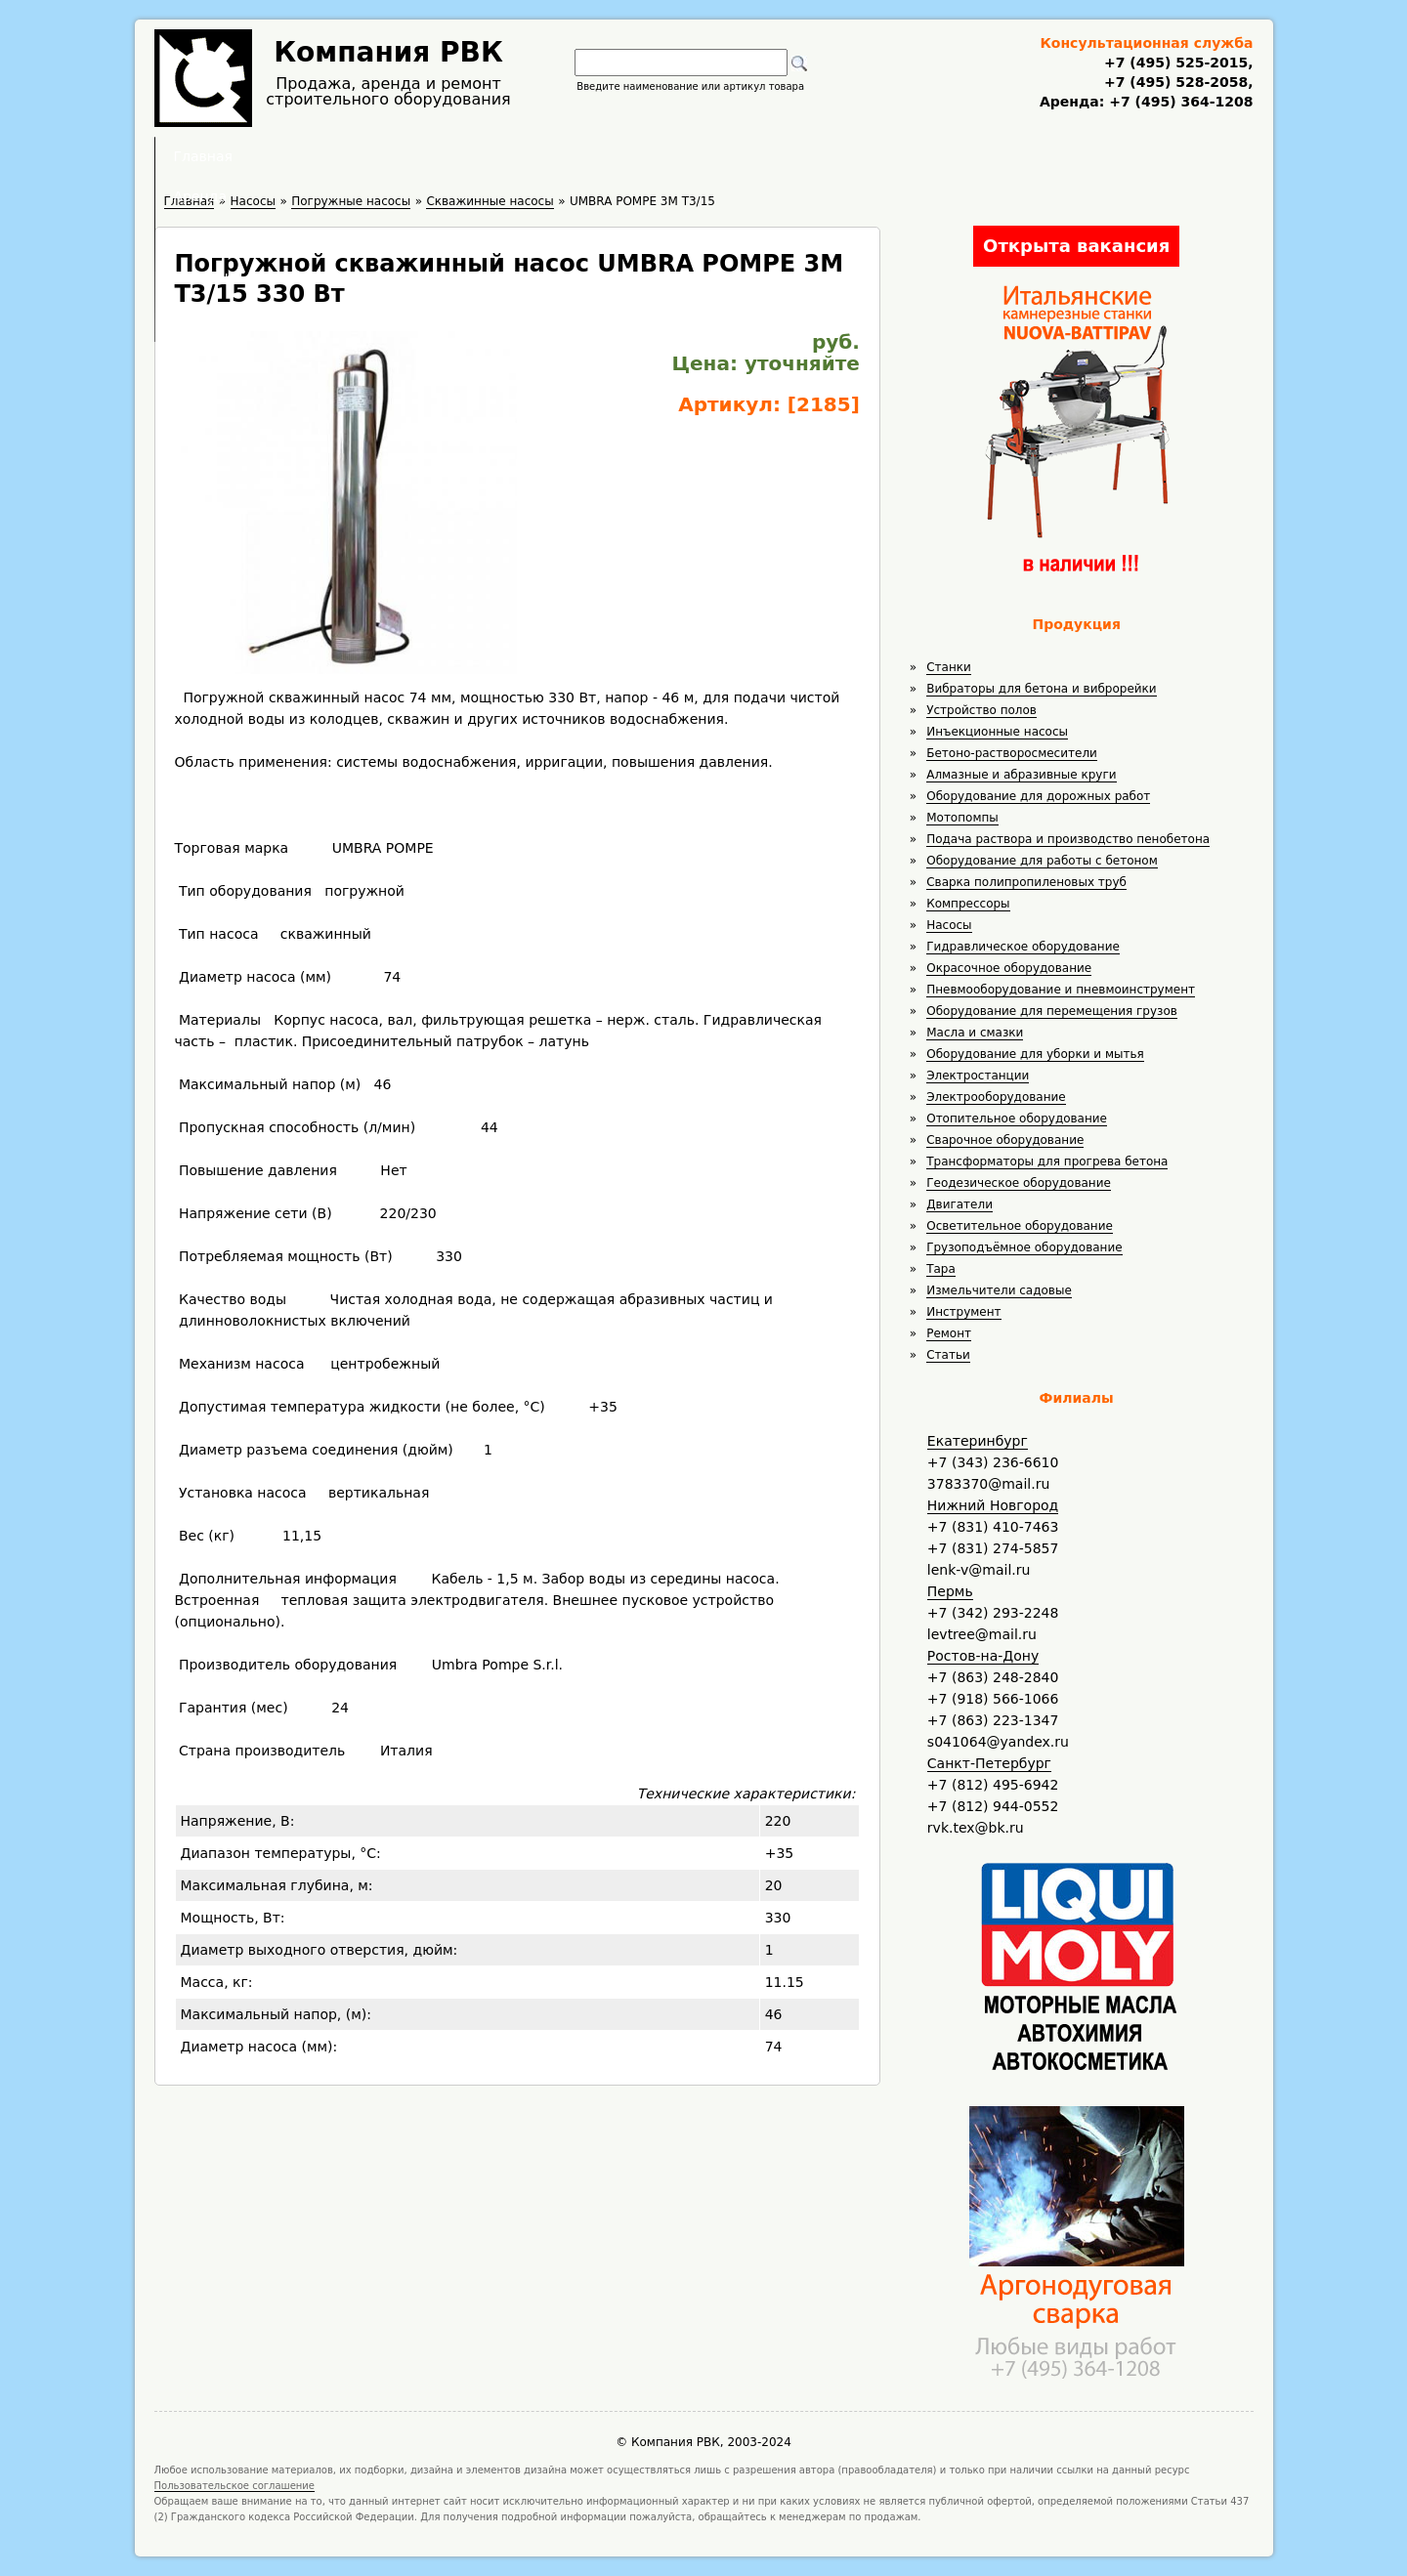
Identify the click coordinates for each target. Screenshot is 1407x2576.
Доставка (807, 156)
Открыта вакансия (1076, 245)
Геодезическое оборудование (1018, 1183)
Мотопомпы (962, 817)
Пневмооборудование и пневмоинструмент (1060, 989)
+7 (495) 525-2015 (1176, 62)
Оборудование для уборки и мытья (1035, 1054)
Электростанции (977, 1075)
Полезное (686, 156)
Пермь (950, 1591)
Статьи (948, 1355)
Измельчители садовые (999, 1290)
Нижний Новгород (992, 1505)
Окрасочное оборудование (1008, 968)
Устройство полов (981, 710)
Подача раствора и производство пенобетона (1068, 839)
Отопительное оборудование (1016, 1118)
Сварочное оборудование (1005, 1140)
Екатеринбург (977, 1441)
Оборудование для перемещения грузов (1051, 1011)
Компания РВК (388, 52)
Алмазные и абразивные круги (1021, 774)
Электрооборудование (996, 1097)
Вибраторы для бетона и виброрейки (1041, 689)
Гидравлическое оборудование (1023, 946)
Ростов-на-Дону (983, 1656)
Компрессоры (967, 903)
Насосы (948, 925)
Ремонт (948, 1333)
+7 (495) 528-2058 (1176, 82)
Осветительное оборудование (1019, 1226)
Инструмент (963, 1312)
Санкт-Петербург (989, 1763)
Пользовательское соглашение (235, 2485)
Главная (462, 156)
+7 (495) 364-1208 (1178, 101)
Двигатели (959, 1204)
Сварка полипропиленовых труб (1026, 882)
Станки (948, 667)
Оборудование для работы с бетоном (1042, 860)
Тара (941, 1269)
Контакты (929, 156)
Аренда (572, 156)
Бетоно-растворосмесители (1011, 753)
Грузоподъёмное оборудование (1024, 1247)
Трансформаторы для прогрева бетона (1047, 1161)
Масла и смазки (974, 1032)
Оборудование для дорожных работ (1038, 796)
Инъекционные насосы (997, 732)
